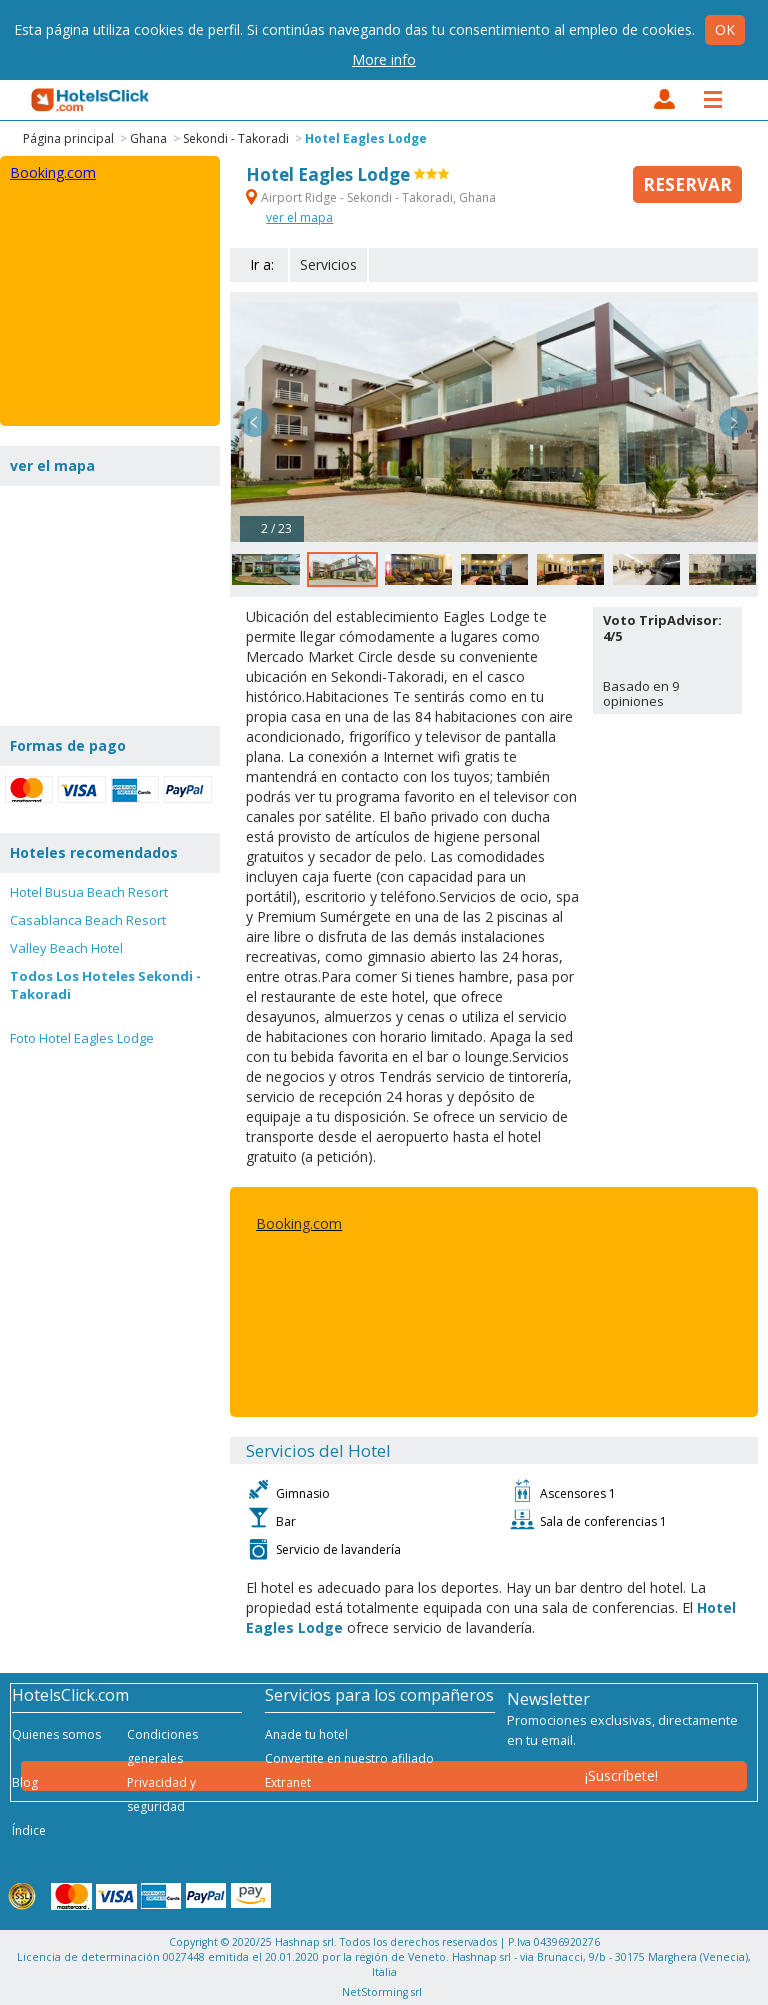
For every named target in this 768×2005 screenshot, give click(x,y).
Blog (25, 1782)
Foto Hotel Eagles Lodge (82, 1038)
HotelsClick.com (91, 100)
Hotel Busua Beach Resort (89, 892)
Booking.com (299, 1223)
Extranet (288, 1782)
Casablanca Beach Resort (88, 920)
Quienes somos (56, 1734)
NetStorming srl (382, 1992)
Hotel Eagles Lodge (366, 138)
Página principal (68, 138)
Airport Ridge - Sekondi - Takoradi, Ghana (371, 197)
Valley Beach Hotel (66, 948)
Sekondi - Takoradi (236, 138)
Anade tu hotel (306, 1734)
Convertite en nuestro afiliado (349, 1758)
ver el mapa (299, 217)
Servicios (328, 264)
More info (384, 59)
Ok (725, 29)
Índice (29, 1830)
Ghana (148, 138)
